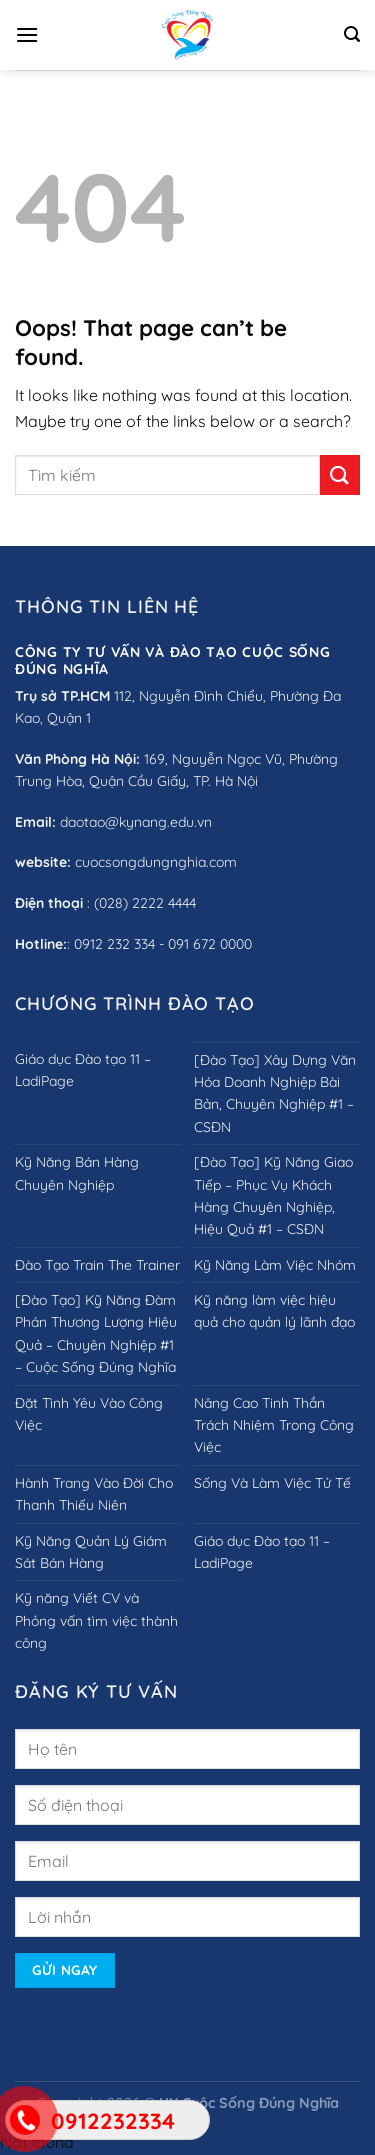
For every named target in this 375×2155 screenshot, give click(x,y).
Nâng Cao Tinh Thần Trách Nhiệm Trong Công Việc (274, 1425)
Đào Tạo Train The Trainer (97, 1265)
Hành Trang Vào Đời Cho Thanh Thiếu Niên (94, 1494)
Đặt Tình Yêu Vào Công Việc (89, 1414)
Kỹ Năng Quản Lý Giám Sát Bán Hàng (91, 1552)
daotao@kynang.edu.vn (136, 822)
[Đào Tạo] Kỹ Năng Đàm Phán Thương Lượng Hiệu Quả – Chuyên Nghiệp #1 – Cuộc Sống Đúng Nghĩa (96, 1333)
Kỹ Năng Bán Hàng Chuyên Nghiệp (77, 1173)
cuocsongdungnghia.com (156, 862)
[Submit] (340, 474)
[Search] (352, 34)
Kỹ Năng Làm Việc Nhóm (275, 1265)
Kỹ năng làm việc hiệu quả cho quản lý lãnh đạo (274, 1311)
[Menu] (27, 34)
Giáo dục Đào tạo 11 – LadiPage (83, 1070)
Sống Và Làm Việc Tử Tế (272, 1483)
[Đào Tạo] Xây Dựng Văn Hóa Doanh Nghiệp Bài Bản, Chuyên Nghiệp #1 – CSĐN (275, 1093)
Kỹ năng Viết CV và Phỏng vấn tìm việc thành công (96, 1620)
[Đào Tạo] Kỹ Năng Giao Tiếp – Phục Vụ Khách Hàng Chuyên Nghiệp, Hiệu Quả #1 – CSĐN (273, 1195)
